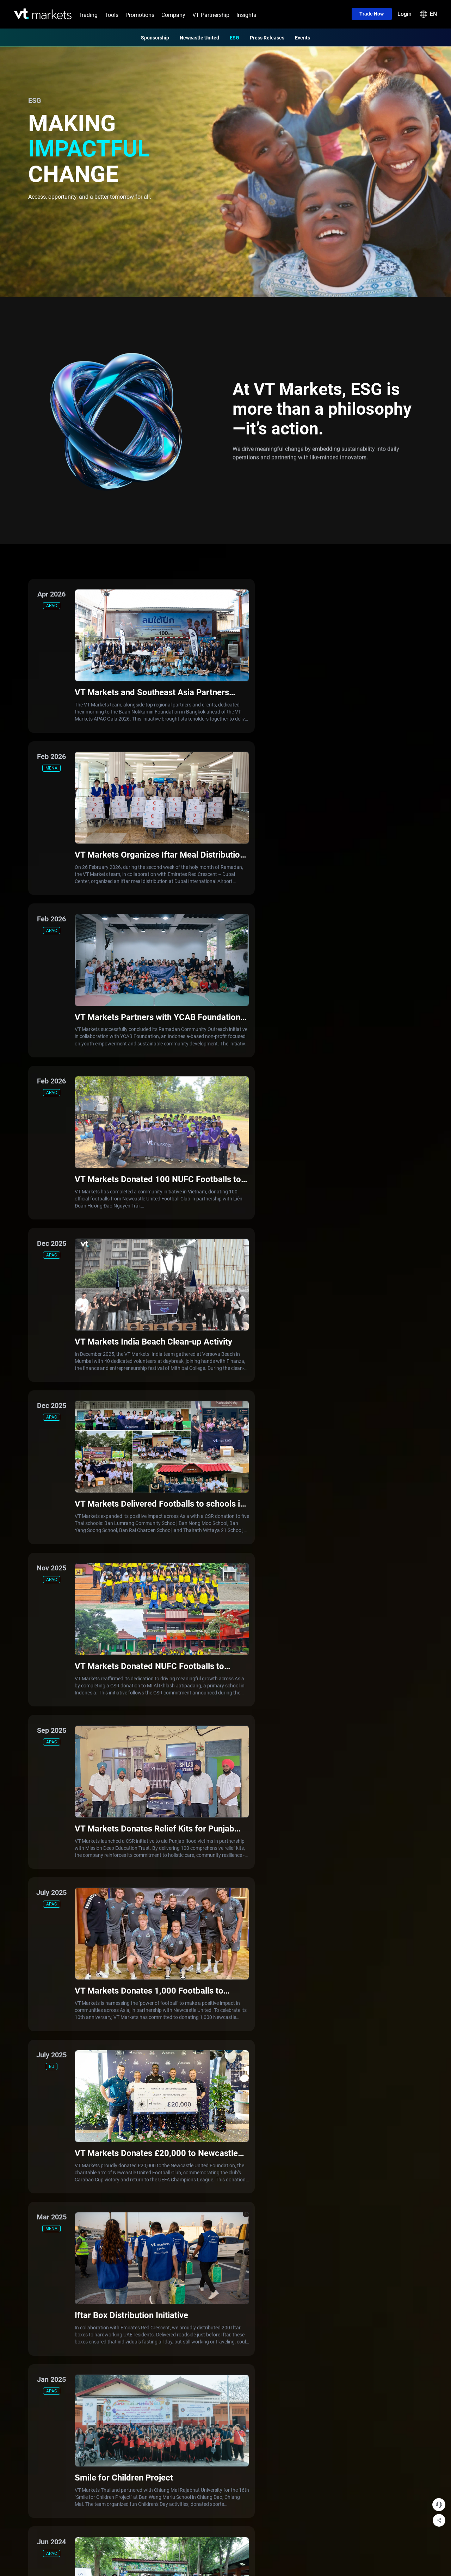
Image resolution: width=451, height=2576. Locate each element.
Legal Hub (198, 2142)
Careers (195, 2154)
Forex (20, 2068)
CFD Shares (26, 2142)
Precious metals (31, 2105)
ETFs (19, 2129)
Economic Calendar (93, 2142)
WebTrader (83, 2117)
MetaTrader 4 (86, 2092)
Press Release (202, 2117)
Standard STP (145, 2068)
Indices (22, 2080)
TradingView (85, 2105)
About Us (197, 2068)
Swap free (141, 2105)
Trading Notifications (210, 2129)
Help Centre (200, 2166)
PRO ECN (140, 2092)
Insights (246, 15)
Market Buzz (85, 2154)
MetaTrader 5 (86, 2080)
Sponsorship (155, 37)
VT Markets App (89, 2068)
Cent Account (144, 2117)
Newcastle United (199, 37)
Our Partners (201, 2092)
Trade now (371, 14)
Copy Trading (86, 2129)
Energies (23, 2092)
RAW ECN (140, 2080)
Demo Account (146, 2129)
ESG (234, 37)
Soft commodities (33, 2117)
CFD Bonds (26, 2154)
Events (302, 37)
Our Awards (200, 2105)
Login (404, 13)
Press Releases (267, 37)
